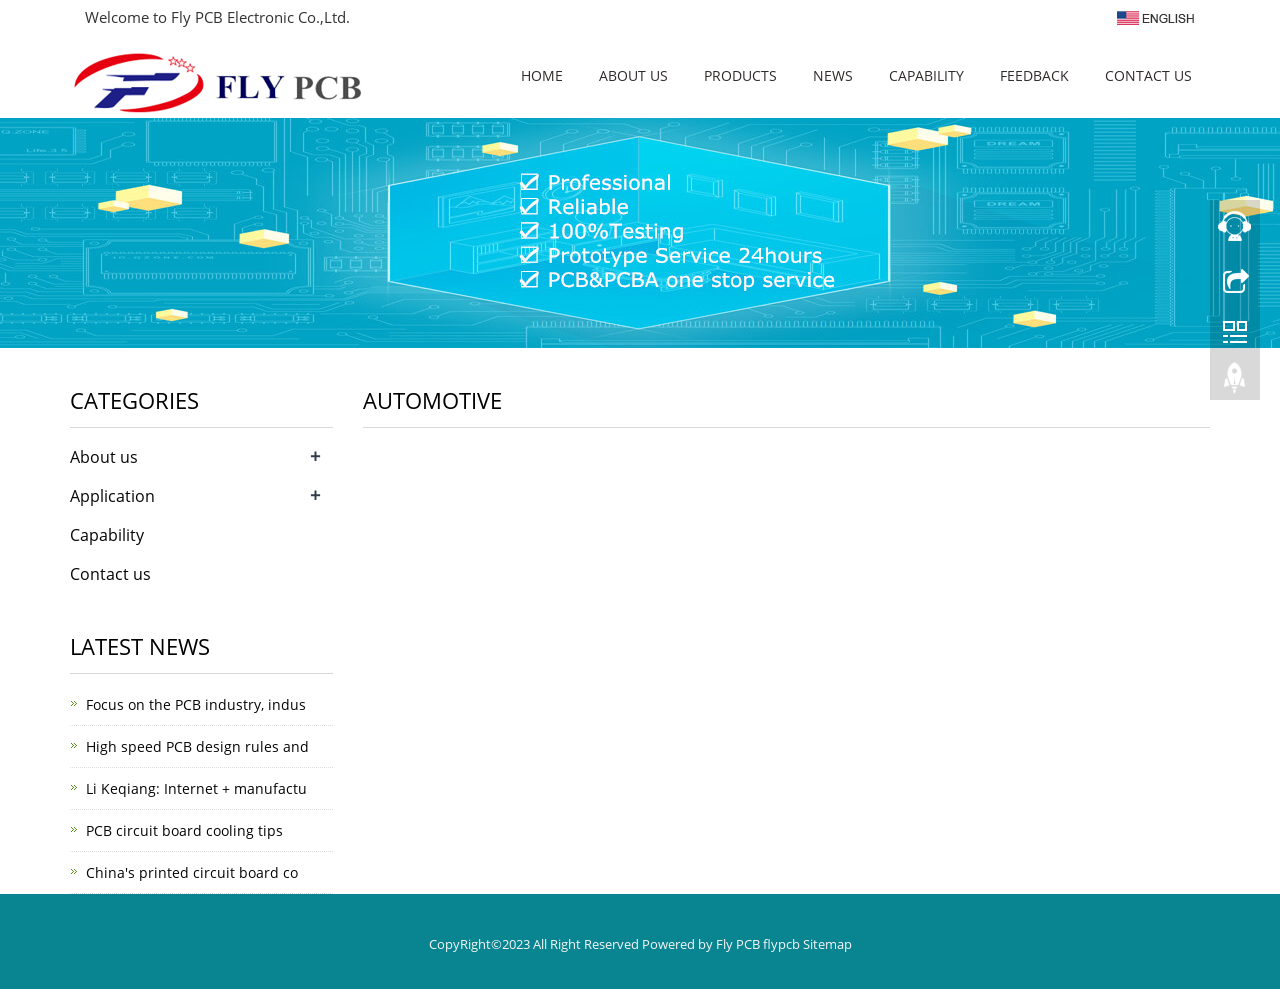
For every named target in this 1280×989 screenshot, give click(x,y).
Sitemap (827, 944)
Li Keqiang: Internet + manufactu (196, 788)
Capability (926, 75)
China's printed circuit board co (192, 872)
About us (633, 75)
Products (740, 75)
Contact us (1148, 75)
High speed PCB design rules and (197, 746)
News (833, 75)
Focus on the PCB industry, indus (196, 704)
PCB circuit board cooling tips (184, 830)
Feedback (1034, 75)
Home (542, 75)
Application (112, 496)
